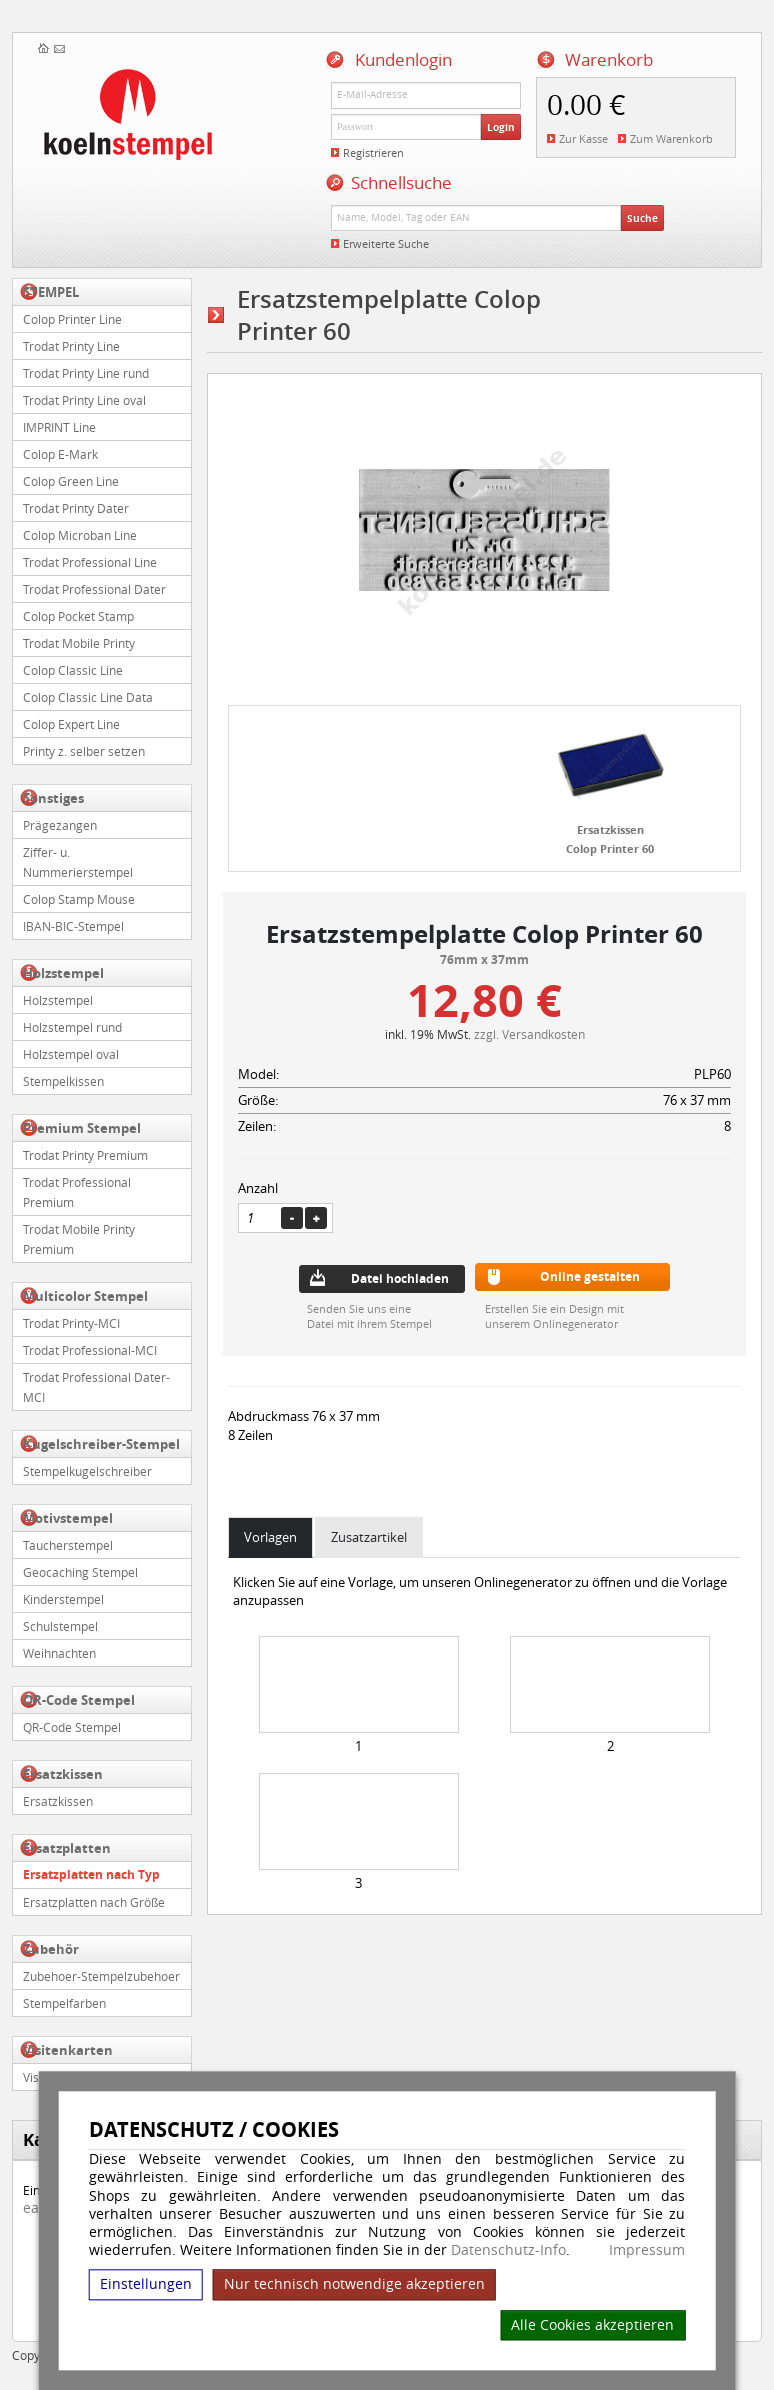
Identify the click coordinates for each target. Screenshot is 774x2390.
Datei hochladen (400, 1278)
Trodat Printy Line (71, 346)
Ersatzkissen (63, 1774)
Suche (642, 218)
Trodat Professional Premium (77, 1192)
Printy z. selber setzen (84, 751)
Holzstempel (63, 973)
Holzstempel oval (71, 1054)
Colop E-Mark (60, 454)
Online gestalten (590, 1276)
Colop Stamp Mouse (79, 899)
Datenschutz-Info (508, 2249)
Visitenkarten (68, 2050)
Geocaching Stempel (80, 1572)
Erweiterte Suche (386, 243)
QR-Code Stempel (79, 1700)
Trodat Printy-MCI (71, 1323)
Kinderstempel (63, 1599)
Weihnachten (59, 1653)
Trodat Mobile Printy (79, 643)
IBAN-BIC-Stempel (73, 926)
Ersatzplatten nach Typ (91, 1874)
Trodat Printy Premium (85, 1155)
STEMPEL (51, 292)
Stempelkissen (63, 1081)
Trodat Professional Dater (94, 589)
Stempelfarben (64, 2003)
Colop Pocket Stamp (78, 616)
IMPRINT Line (59, 427)
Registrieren (373, 152)
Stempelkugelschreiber (87, 1471)
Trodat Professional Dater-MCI (96, 1387)
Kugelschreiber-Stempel (101, 1444)
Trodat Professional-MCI (90, 1350)
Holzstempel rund (72, 1027)
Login (501, 127)
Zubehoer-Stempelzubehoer (101, 1976)
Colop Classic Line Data (88, 697)
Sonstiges (53, 798)
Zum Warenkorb (671, 138)
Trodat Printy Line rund (86, 373)
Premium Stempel (82, 1128)
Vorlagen (270, 1537)
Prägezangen (60, 825)
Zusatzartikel (369, 1537)
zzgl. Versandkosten (529, 1034)
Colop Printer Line (72, 319)
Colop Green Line (71, 481)
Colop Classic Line (73, 670)
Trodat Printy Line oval (84, 400)
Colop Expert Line (71, 724)
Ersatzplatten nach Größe (94, 1902)
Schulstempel (60, 1626)
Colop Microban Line (80, 535)
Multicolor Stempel (85, 1296)
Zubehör (51, 1949)
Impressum (647, 2250)
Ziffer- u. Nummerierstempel (78, 862)
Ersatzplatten (67, 1848)
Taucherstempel (68, 1545)
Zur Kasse (583, 138)
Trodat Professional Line (90, 562)
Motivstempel (68, 1518)
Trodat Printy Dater (76, 508)
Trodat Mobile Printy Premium (79, 1239)
